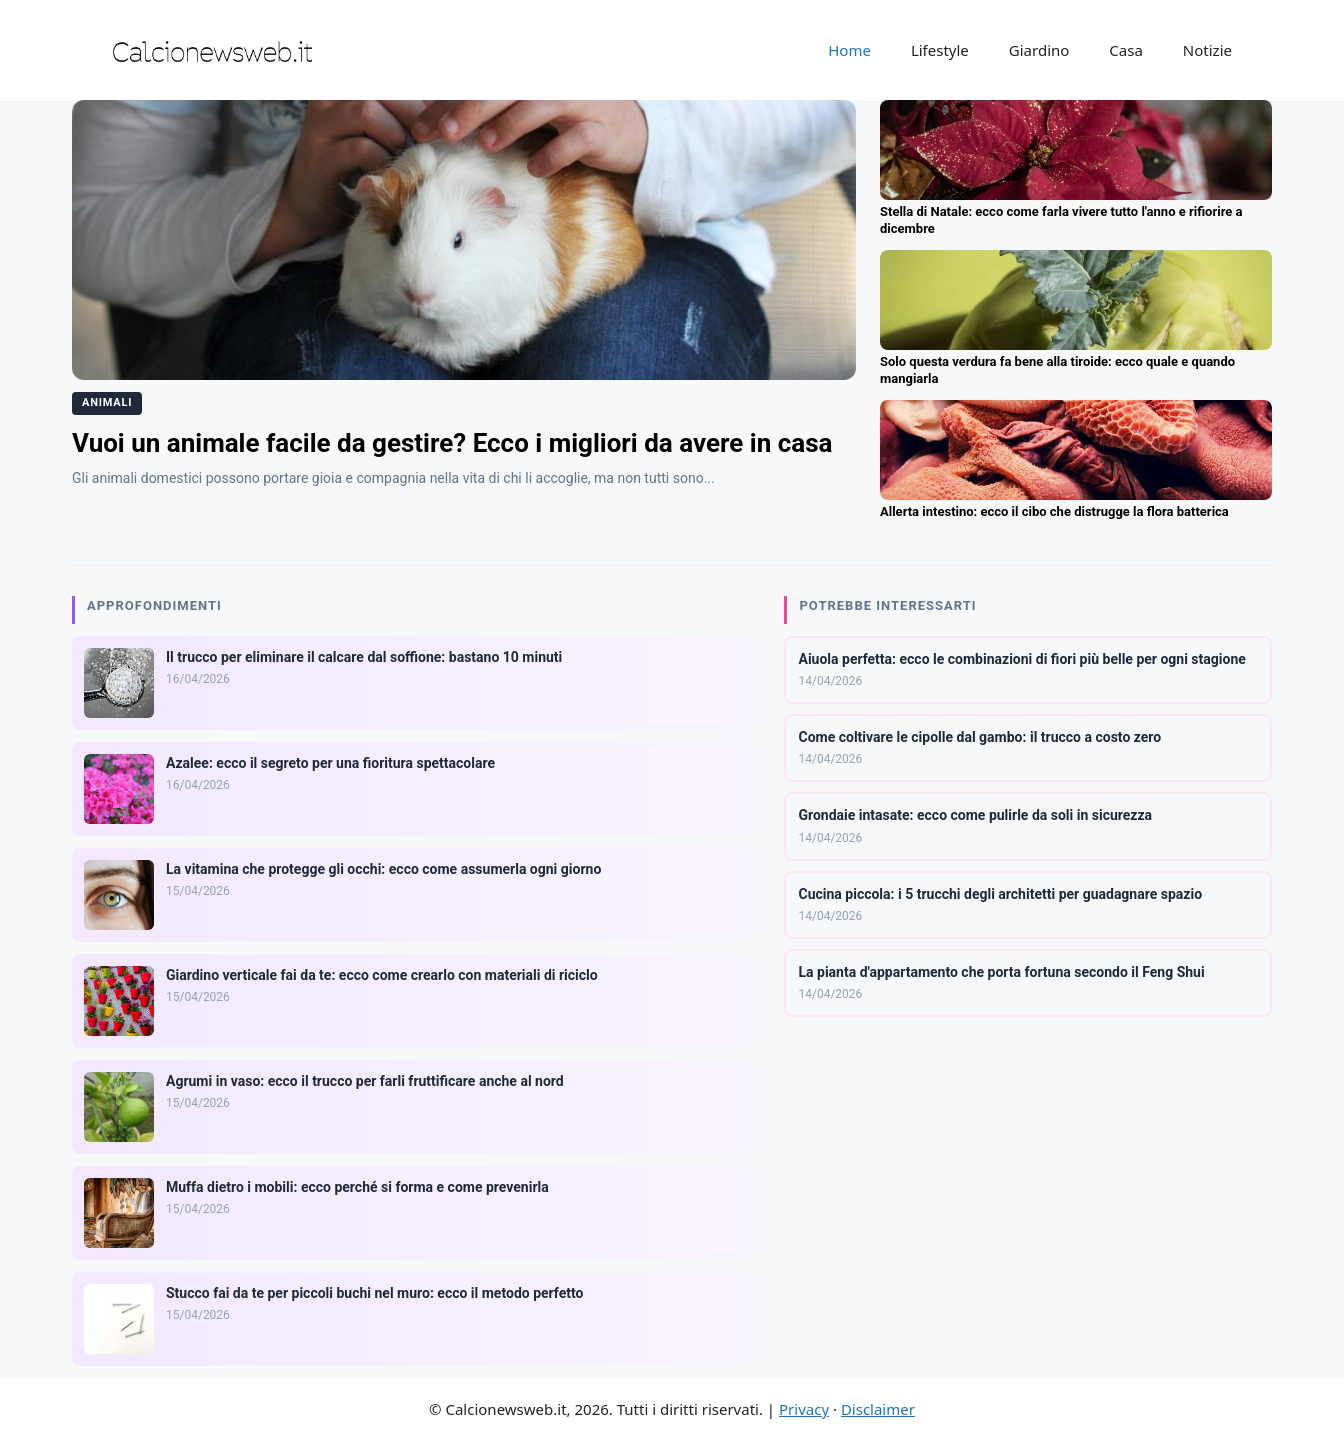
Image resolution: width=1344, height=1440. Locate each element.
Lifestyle (940, 50)
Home (849, 50)
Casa (1126, 50)
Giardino (1039, 50)
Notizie (1207, 50)
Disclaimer (878, 1409)
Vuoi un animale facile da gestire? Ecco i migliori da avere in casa (452, 443)
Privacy (804, 1409)
